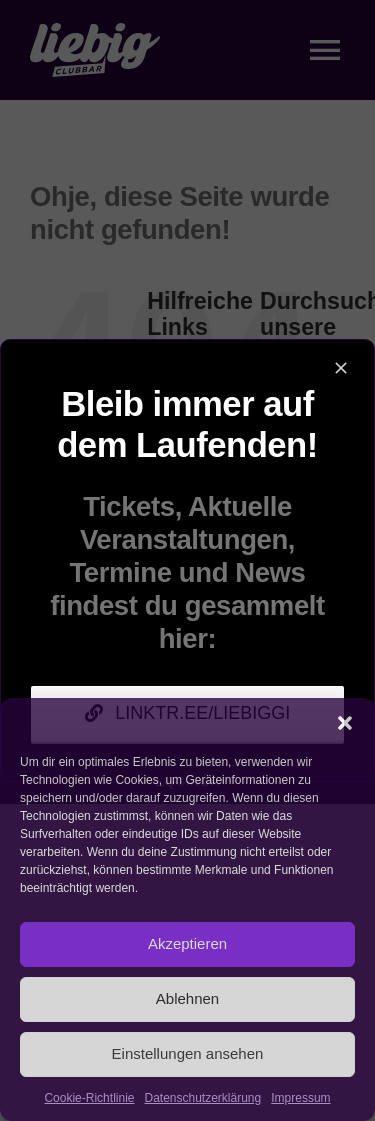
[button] (345, 723)
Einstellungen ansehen (188, 1053)
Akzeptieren (187, 943)
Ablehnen (187, 998)
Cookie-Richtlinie (89, 1098)
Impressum (300, 1098)
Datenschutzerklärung (202, 1098)
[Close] (341, 368)
